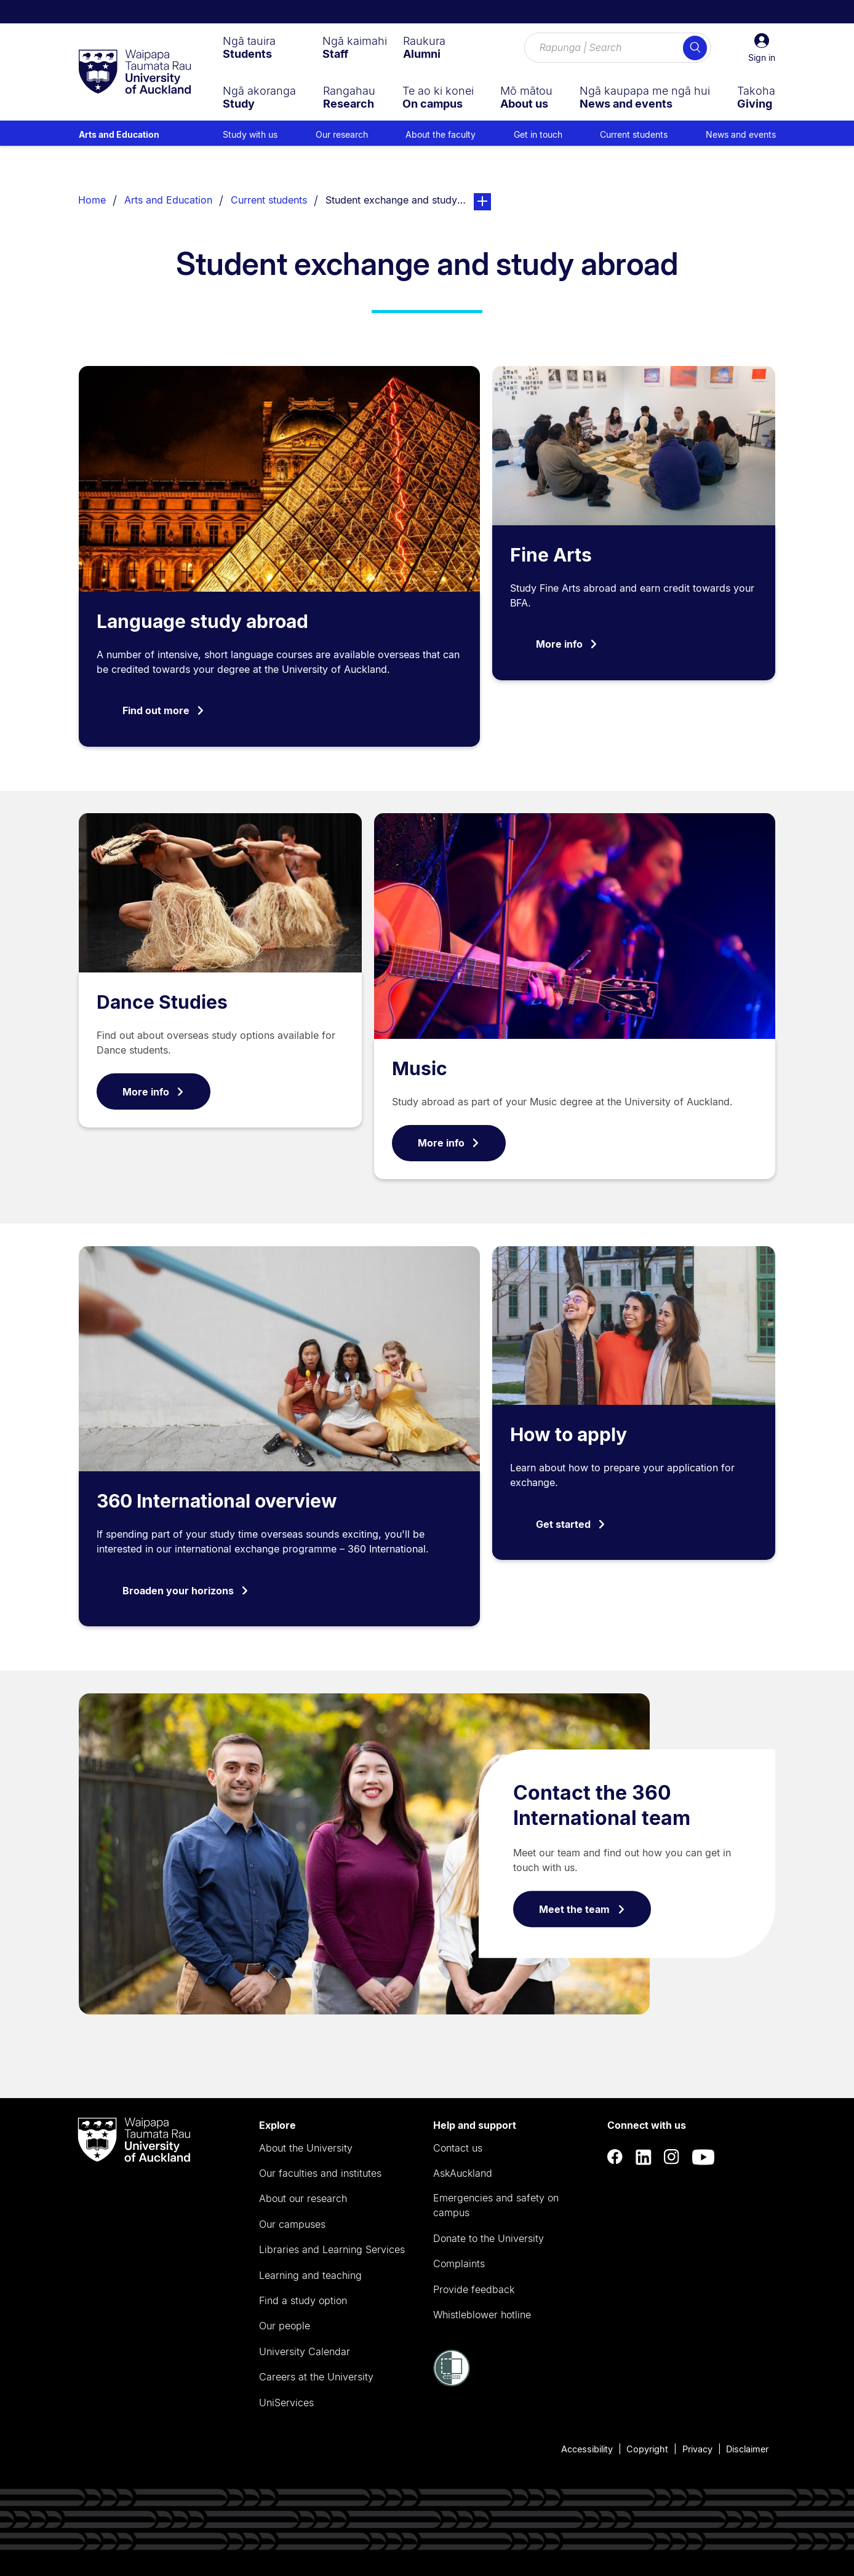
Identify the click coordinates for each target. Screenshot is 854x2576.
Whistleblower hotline (482, 2314)
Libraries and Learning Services (332, 2249)
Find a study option (303, 2300)
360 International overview (217, 1501)
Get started (571, 1524)
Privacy (697, 2449)
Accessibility (587, 2449)
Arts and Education (119, 134)
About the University (306, 2148)
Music (419, 1068)
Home (92, 200)
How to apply (568, 1434)
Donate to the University (488, 2238)
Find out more (163, 710)
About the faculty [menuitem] (440, 134)
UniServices (286, 2402)
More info (567, 644)
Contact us (457, 2148)
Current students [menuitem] (634, 134)
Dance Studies (162, 1002)
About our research (303, 2198)
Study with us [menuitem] (250, 134)
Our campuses (292, 2224)
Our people (284, 2326)
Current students (269, 200)
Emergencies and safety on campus (496, 2205)
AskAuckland (462, 2173)
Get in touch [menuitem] (538, 134)
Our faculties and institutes (320, 2173)
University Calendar (304, 2351)
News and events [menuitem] (741, 134)
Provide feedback (473, 2289)
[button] (761, 48)
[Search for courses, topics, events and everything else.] (617, 48)
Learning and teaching (310, 2275)
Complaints (459, 2263)
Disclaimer (747, 2449)
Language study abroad (202, 621)
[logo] (135, 72)
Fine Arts (551, 555)
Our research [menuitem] (342, 134)
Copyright (647, 2449)
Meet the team (582, 1909)
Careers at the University (316, 2377)
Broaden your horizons (185, 1590)
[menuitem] (249, 47)
